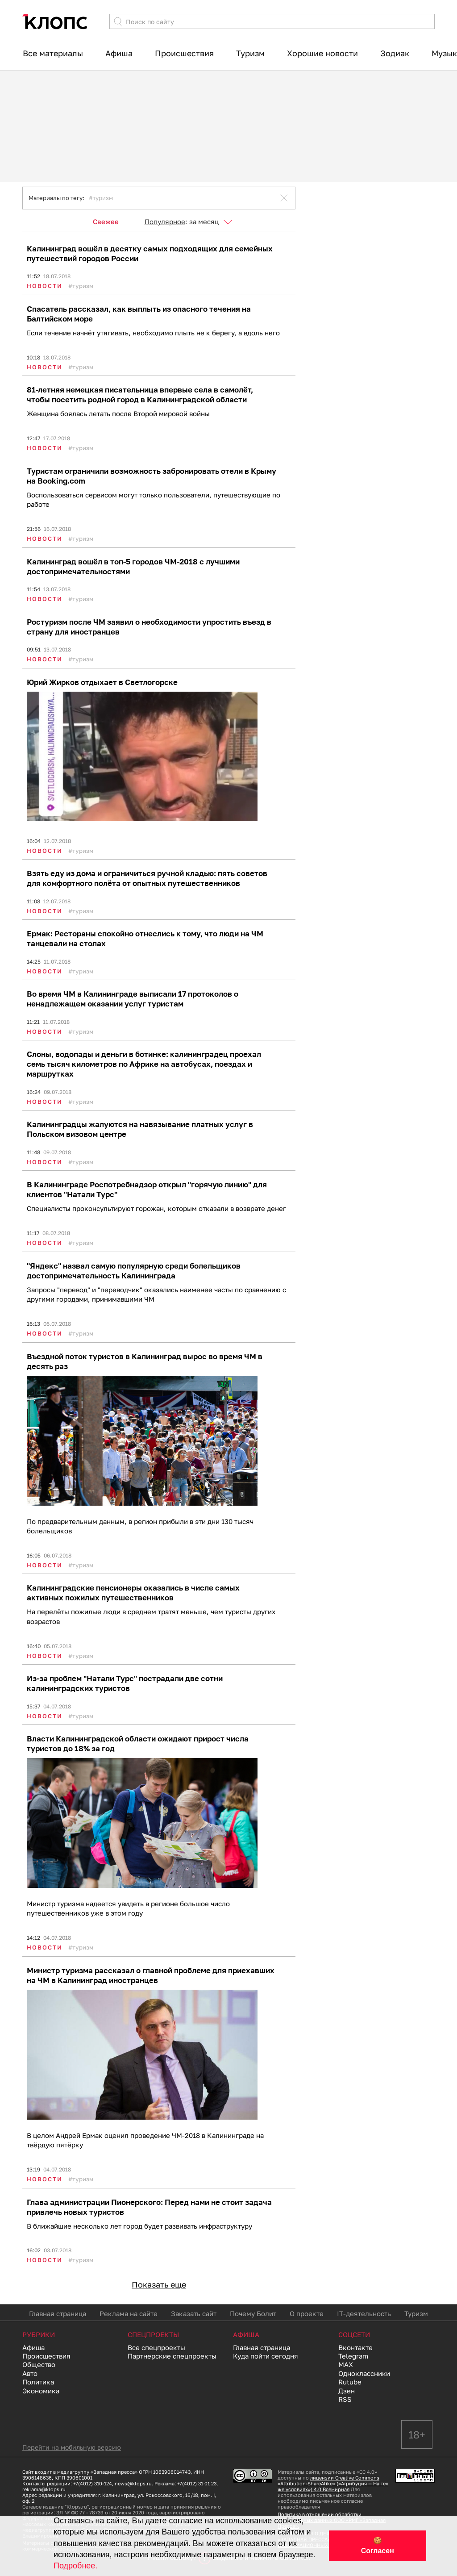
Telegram (353, 2356)
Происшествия (184, 53)
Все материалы (53, 53)
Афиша (119, 53)
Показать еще (159, 2284)
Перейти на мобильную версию (71, 2447)
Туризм (250, 53)
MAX (345, 2364)
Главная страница (57, 2313)
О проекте (307, 2313)
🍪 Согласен (377, 2546)
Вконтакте (355, 2347)
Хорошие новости (322, 53)
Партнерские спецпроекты (172, 2356)
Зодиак (394, 53)
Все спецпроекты (156, 2347)
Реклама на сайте (129, 2313)
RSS (345, 2399)
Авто (29, 2373)
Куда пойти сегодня (265, 2356)
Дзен (346, 2391)
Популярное (165, 221)
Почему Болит (253, 2313)
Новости (44, 285)
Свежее (106, 221)
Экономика (40, 2391)
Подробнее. (75, 2565)
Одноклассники (364, 2373)
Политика (38, 2382)
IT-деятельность (364, 2313)
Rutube (349, 2382)
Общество (38, 2364)
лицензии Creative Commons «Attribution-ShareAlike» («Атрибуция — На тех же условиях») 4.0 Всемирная (333, 2483)
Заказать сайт (193, 2313)
